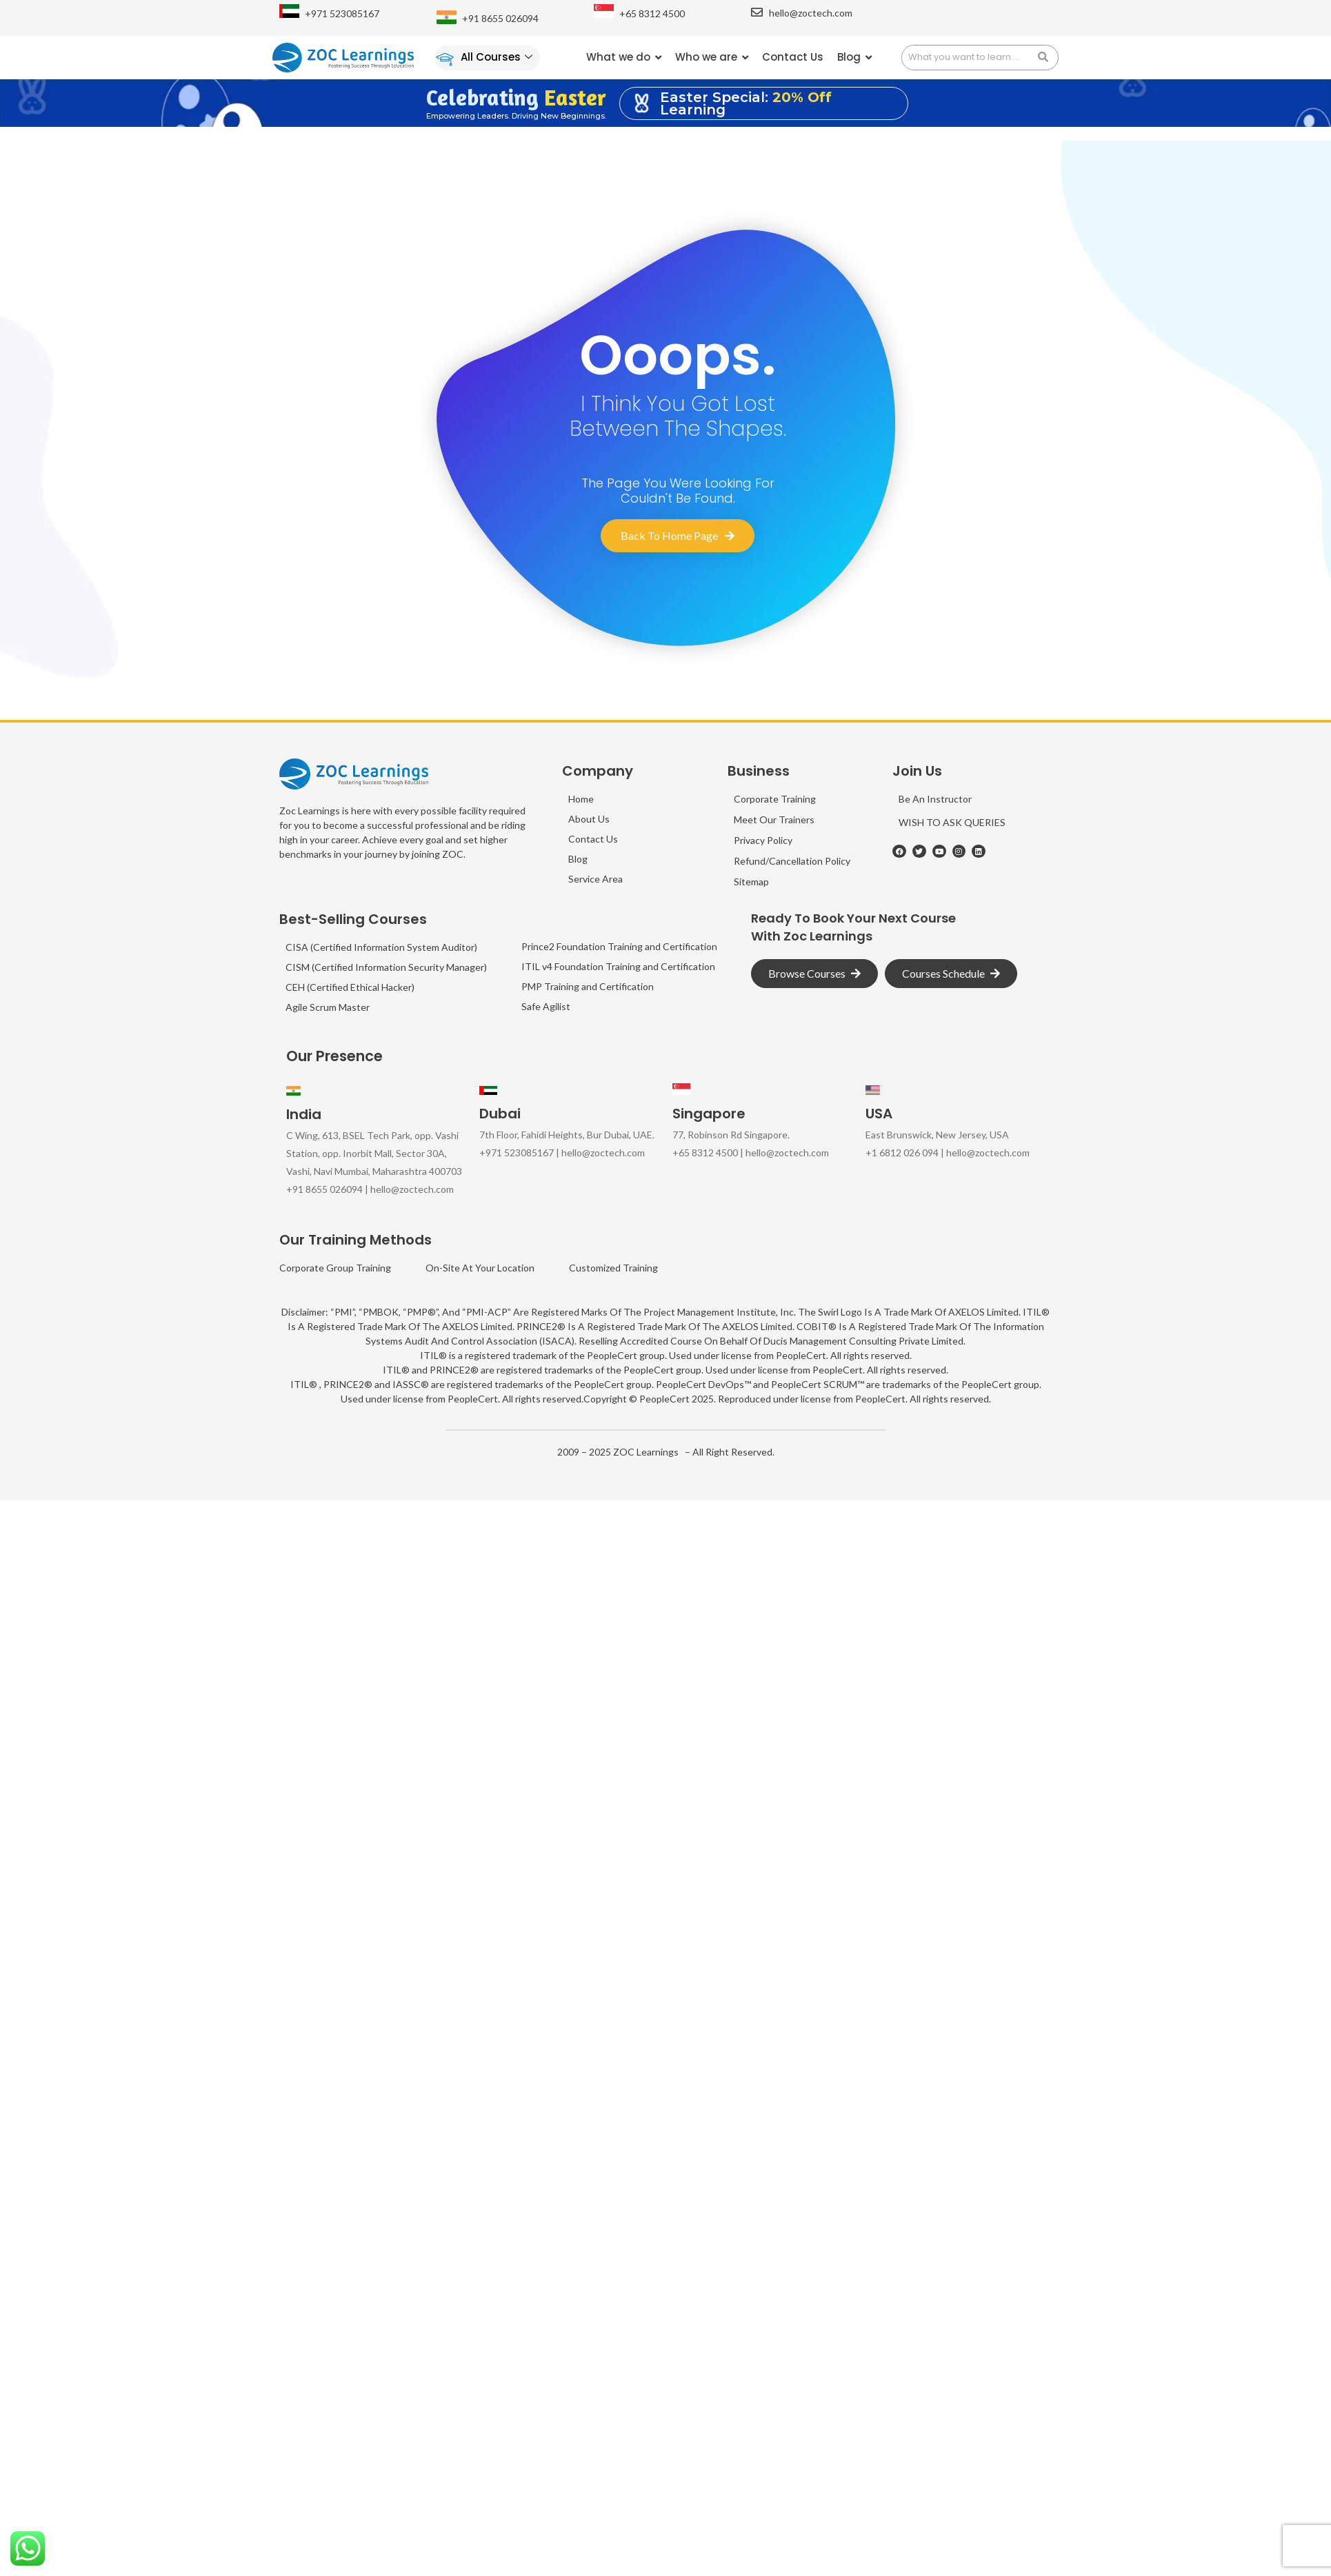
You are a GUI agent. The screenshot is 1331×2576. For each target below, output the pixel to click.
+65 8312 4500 (652, 13)
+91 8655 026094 (500, 18)
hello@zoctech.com (810, 13)
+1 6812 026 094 (902, 1152)
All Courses (496, 57)
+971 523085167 (342, 13)
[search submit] (1048, 57)
